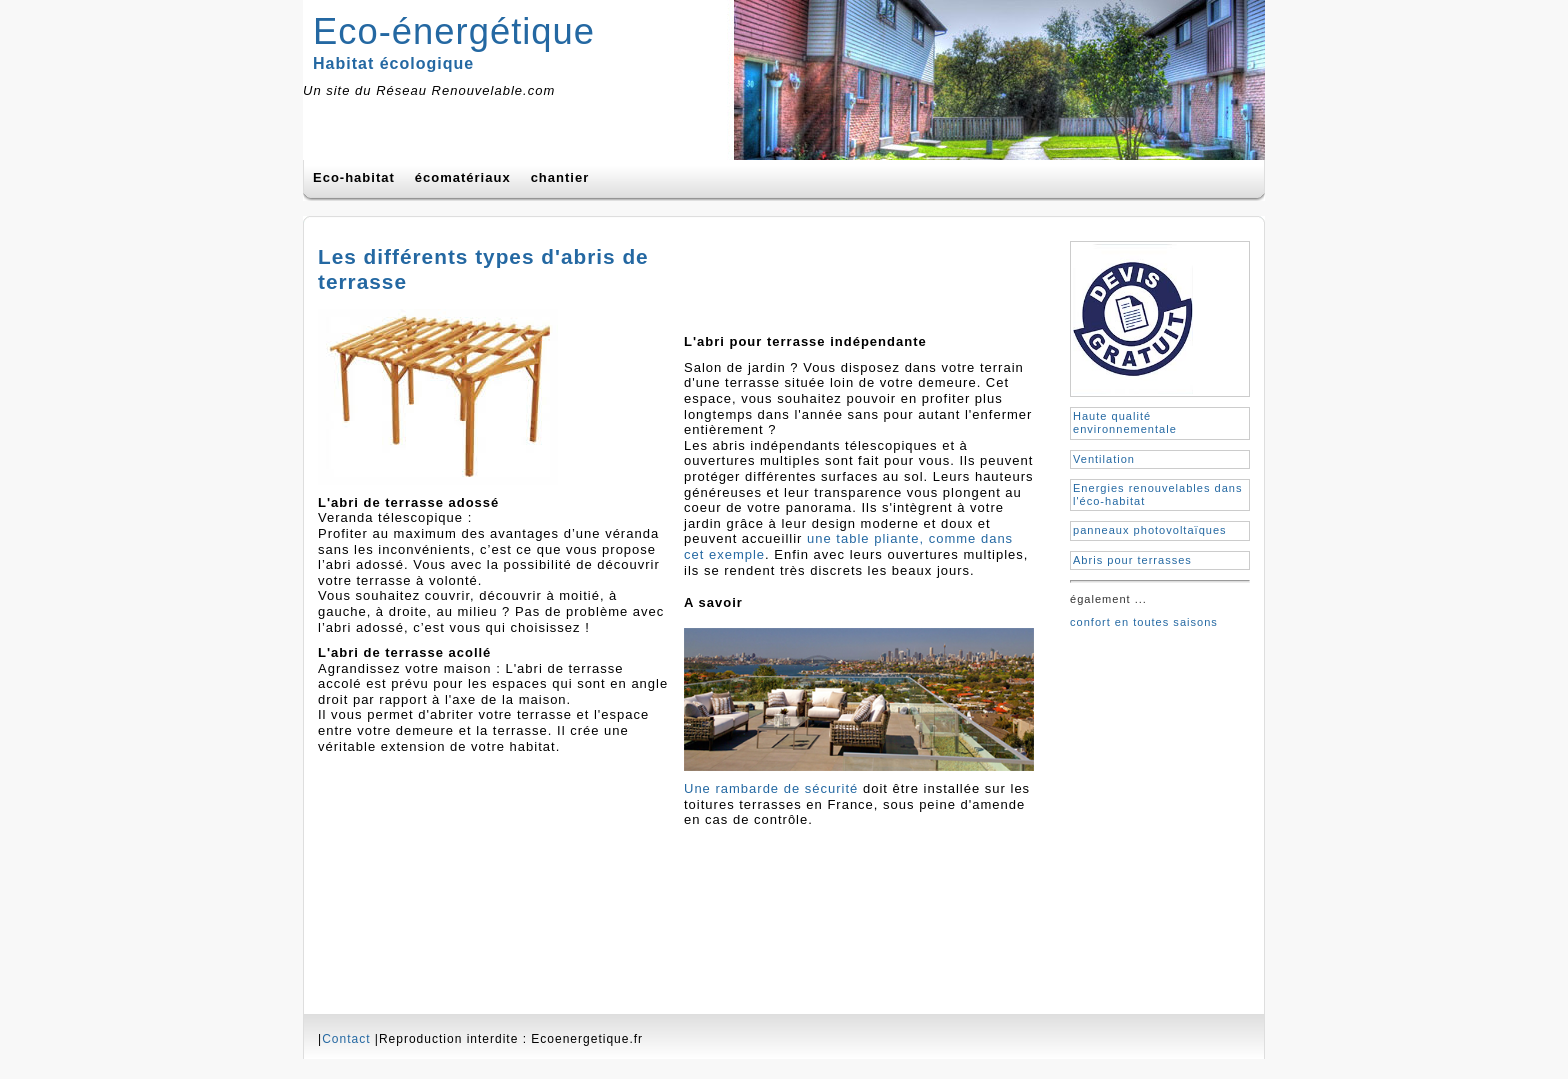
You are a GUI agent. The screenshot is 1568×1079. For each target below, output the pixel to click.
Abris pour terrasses (1132, 560)
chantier (560, 177)
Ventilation (1104, 459)
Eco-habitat (354, 177)
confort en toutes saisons (1144, 622)
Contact (346, 1039)
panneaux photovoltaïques (1150, 530)
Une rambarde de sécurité (771, 788)
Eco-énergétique (454, 31)
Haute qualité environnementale (1125, 422)
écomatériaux (463, 177)
